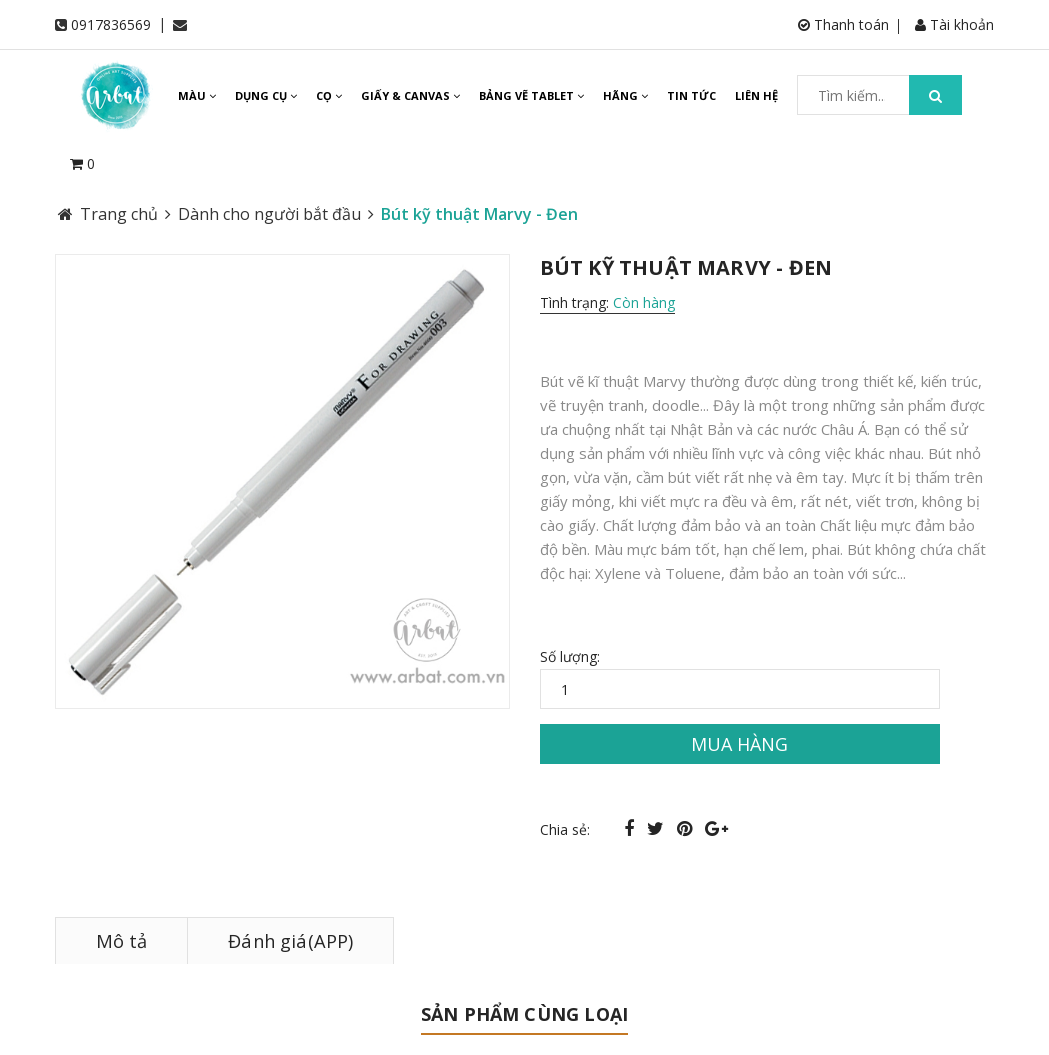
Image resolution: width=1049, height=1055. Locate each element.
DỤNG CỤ (266, 95)
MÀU (197, 95)
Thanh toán (843, 24)
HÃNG (625, 95)
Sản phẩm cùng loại (524, 1014)
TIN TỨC (691, 95)
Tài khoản (954, 24)
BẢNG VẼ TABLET (531, 95)
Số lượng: (570, 656)
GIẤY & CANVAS (410, 95)
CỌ (329, 95)
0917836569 (111, 24)
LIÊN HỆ (756, 95)
